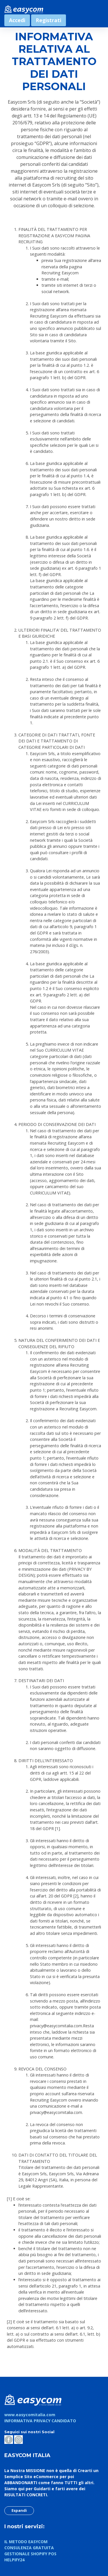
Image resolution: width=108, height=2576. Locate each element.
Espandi (19, 2510)
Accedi (17, 20)
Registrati (48, 20)
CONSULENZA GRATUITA (29, 2547)
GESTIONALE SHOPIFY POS (30, 2553)
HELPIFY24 (14, 2559)
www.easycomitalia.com (29, 2414)
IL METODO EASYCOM (26, 2541)
